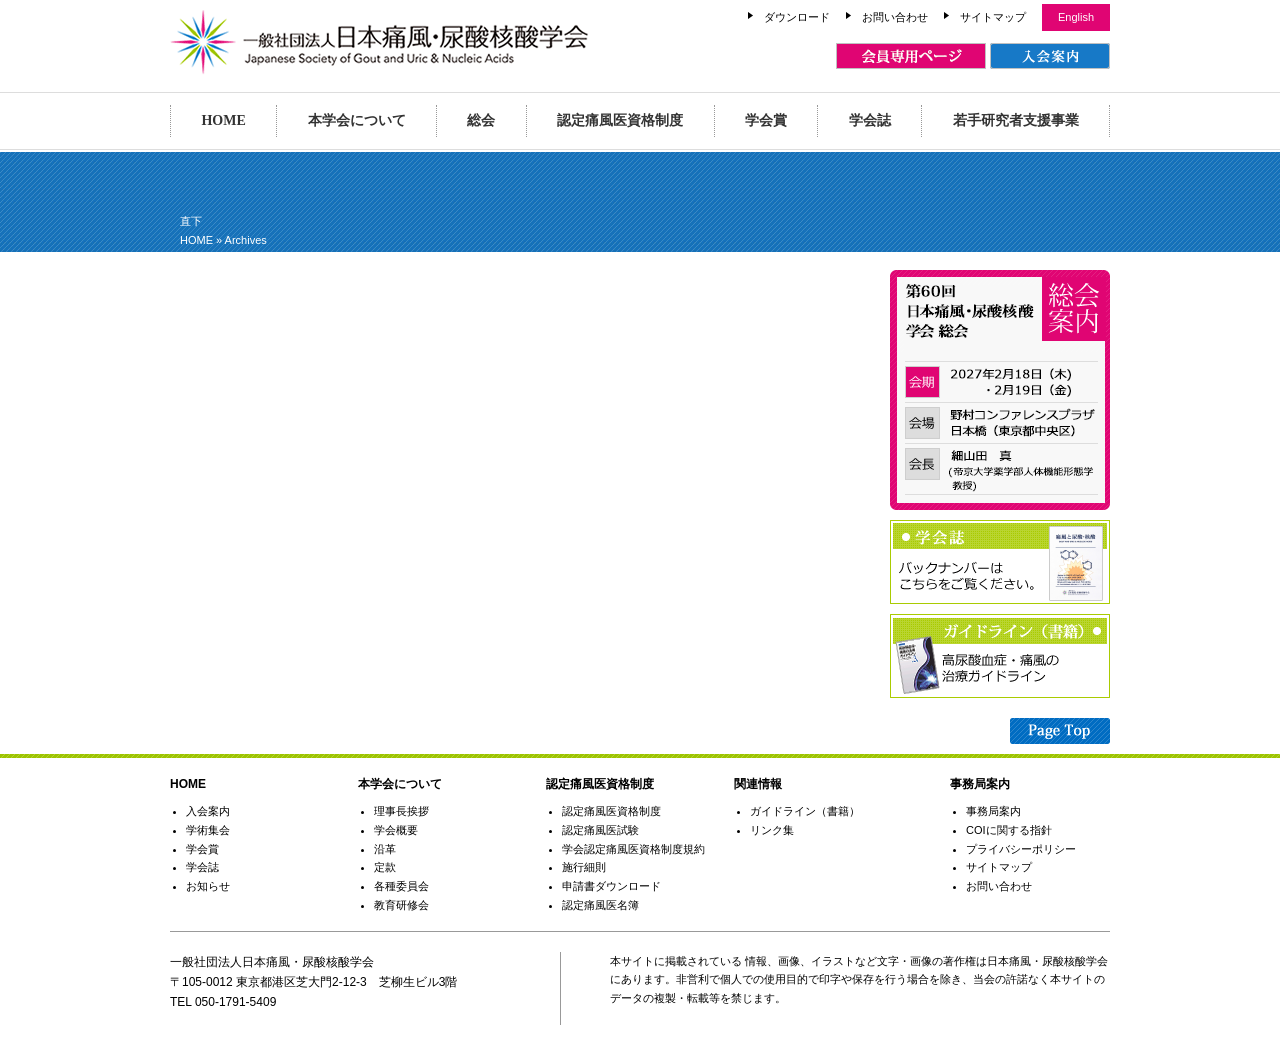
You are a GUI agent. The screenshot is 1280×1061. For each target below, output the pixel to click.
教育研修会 (401, 905)
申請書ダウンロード (611, 886)
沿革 (385, 849)
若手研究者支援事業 (1016, 120)
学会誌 (870, 120)
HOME (223, 120)
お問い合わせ (895, 17)
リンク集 (772, 830)
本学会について (357, 120)
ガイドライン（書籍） (805, 811)
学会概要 (396, 830)
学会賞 (766, 120)
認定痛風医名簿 (600, 905)
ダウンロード (797, 17)
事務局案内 (993, 811)
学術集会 (208, 830)
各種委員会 (401, 886)
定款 (385, 867)
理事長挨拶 (401, 811)
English (1076, 17)
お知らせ (208, 886)
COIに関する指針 (1009, 830)
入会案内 (208, 811)
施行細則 (584, 867)
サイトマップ (993, 17)
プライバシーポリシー (1021, 849)
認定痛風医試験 (600, 830)
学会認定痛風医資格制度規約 (633, 849)
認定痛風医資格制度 (620, 120)
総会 (481, 120)
